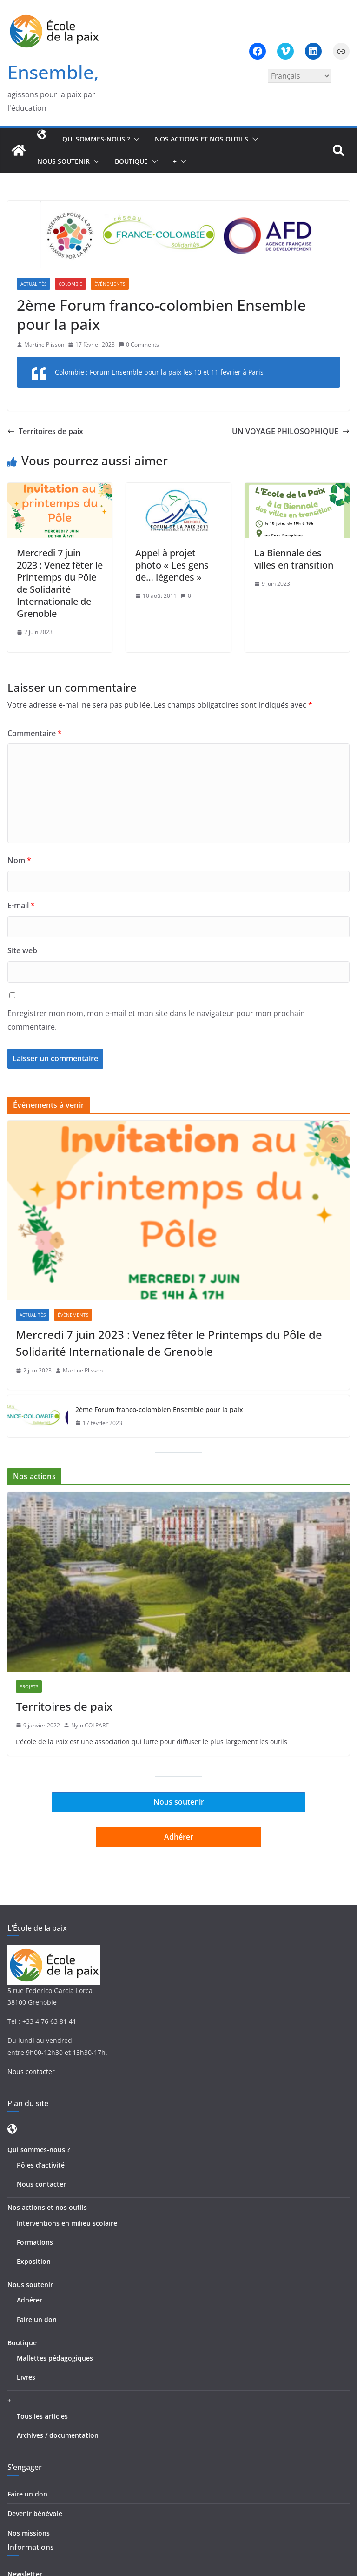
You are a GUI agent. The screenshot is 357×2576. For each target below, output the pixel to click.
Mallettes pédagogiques (55, 2358)
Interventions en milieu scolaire (67, 2223)
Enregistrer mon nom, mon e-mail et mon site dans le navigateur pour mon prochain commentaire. (156, 1020)
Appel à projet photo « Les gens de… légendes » (172, 565)
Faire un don (37, 2319)
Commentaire (34, 733)
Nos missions (28, 2533)
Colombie (70, 284)
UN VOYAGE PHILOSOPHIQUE (291, 431)
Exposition (34, 2261)
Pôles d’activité (41, 2165)
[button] (135, 139)
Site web (22, 950)
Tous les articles (42, 2416)
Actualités (33, 284)
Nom (19, 860)
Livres (26, 2377)
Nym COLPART (90, 1725)
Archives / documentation (58, 2435)
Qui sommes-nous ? (96, 138)
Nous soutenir (63, 161)
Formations (35, 2242)
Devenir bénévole (34, 2513)
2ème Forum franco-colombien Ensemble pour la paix (159, 1409)
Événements (109, 284)
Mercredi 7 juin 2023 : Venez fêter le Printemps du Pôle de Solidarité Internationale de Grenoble (60, 583)
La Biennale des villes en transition (293, 559)
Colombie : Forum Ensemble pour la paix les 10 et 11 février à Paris (159, 372)
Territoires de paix (45, 431)
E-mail (21, 905)
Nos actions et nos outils (201, 138)
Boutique (131, 161)
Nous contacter (31, 2071)
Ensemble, (53, 72)
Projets (29, 1686)
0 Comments (139, 344)
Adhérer (29, 2299)
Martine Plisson (44, 344)
